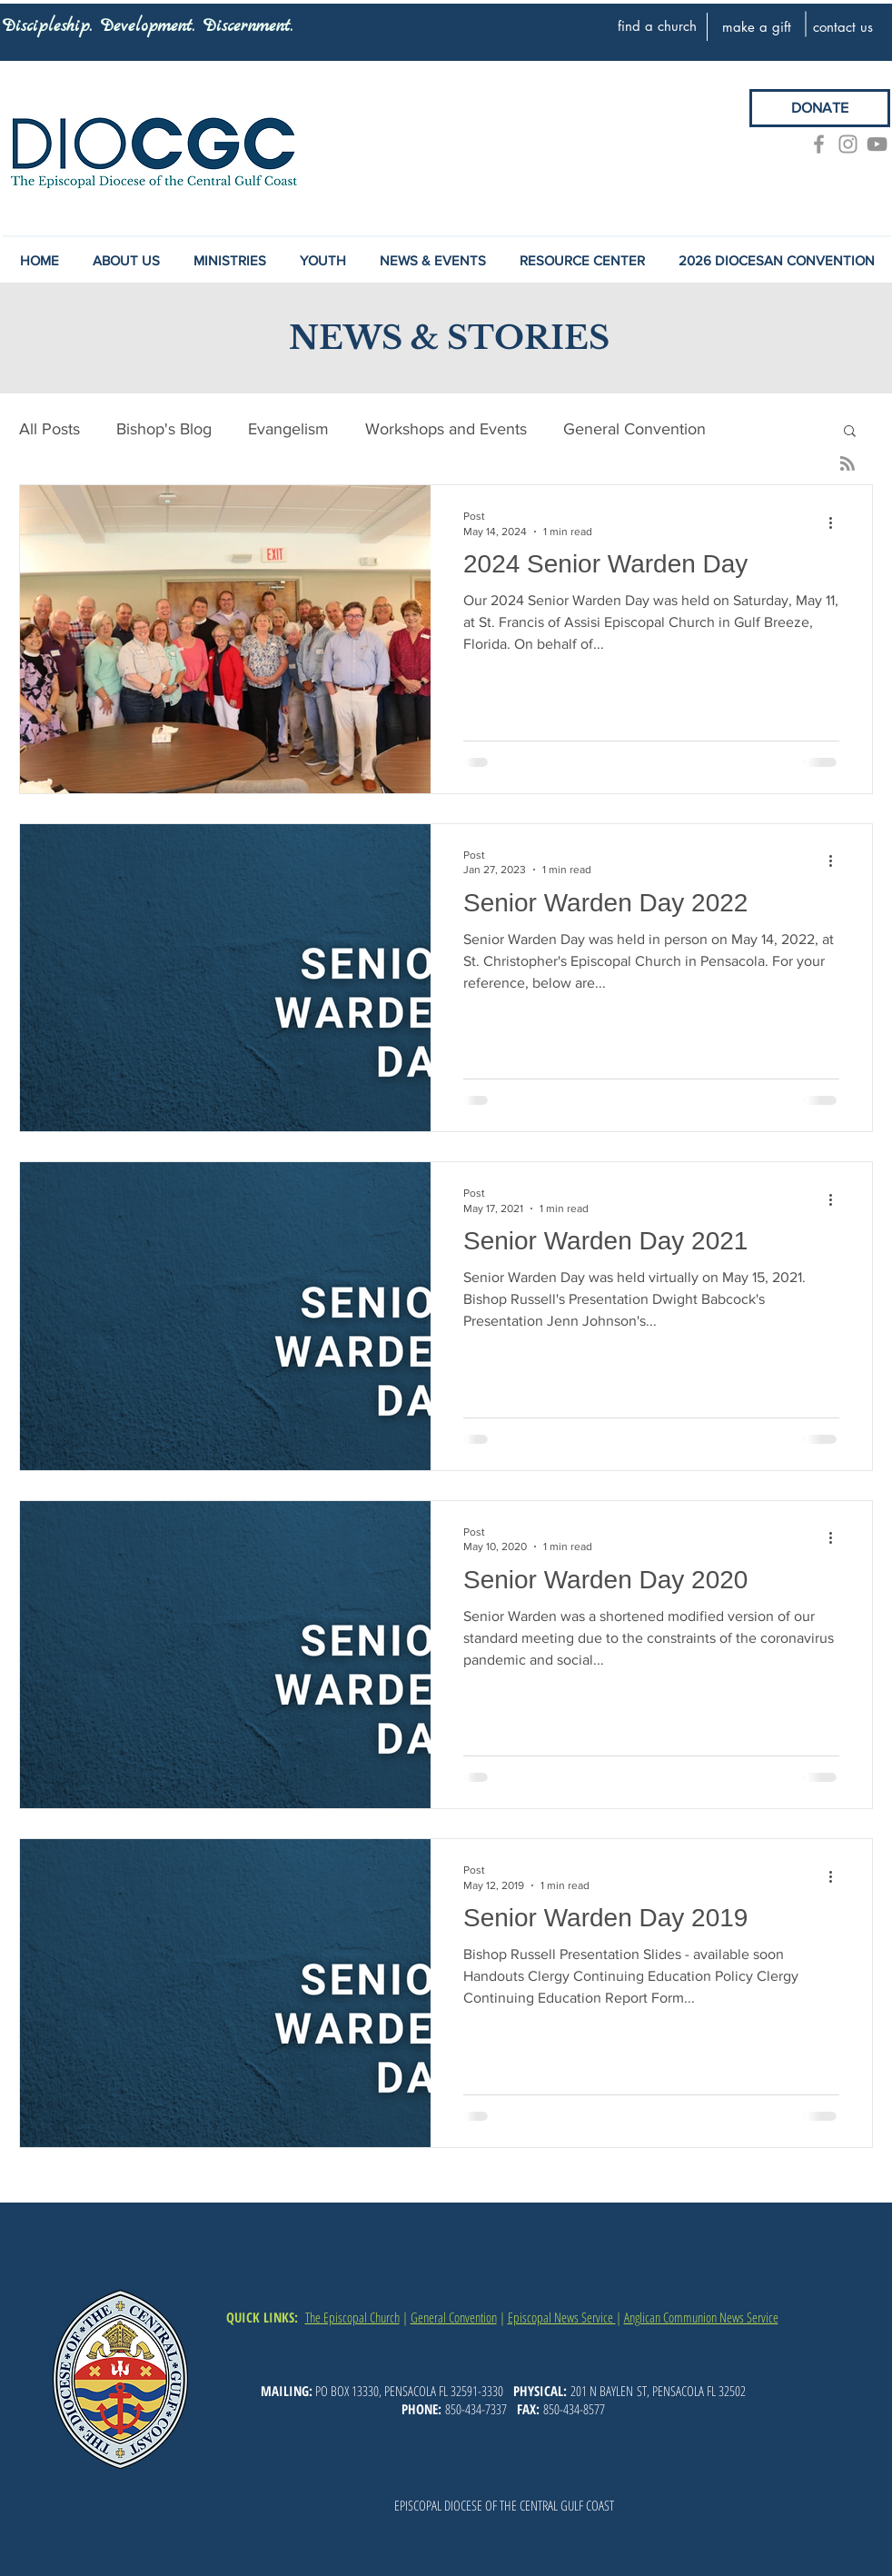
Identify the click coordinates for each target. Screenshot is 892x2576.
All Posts (49, 429)
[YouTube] (877, 144)
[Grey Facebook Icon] (819, 144)
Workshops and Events (446, 429)
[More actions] (836, 522)
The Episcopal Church (352, 2317)
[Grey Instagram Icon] (848, 144)
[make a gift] (756, 26)
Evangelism (288, 429)
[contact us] (843, 26)
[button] (432, 260)
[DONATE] (819, 108)
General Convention (634, 429)
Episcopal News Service (562, 2317)
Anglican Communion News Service (701, 2317)
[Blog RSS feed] (847, 464)
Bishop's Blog (164, 429)
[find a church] (656, 25)
